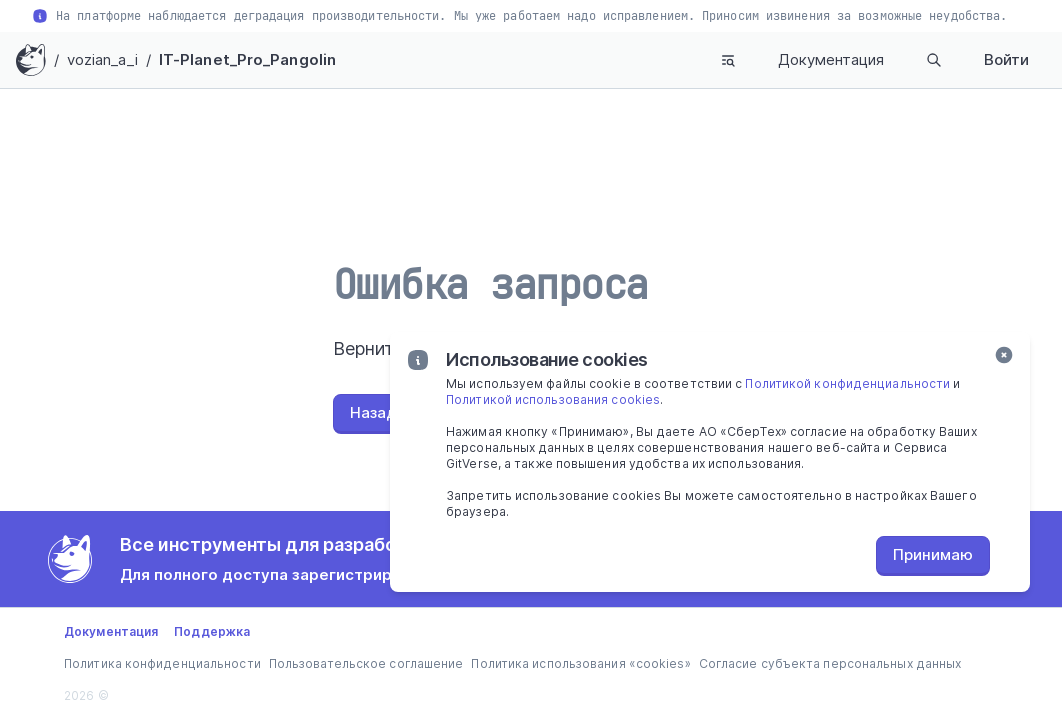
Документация (831, 59)
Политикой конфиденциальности (847, 383)
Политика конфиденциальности (162, 663)
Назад (373, 412)
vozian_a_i (102, 59)
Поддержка (212, 631)
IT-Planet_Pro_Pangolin (247, 59)
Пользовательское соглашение (366, 663)
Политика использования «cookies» (580, 663)
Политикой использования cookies (553, 399)
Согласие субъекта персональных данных (830, 663)
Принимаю (933, 554)
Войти (1006, 59)
